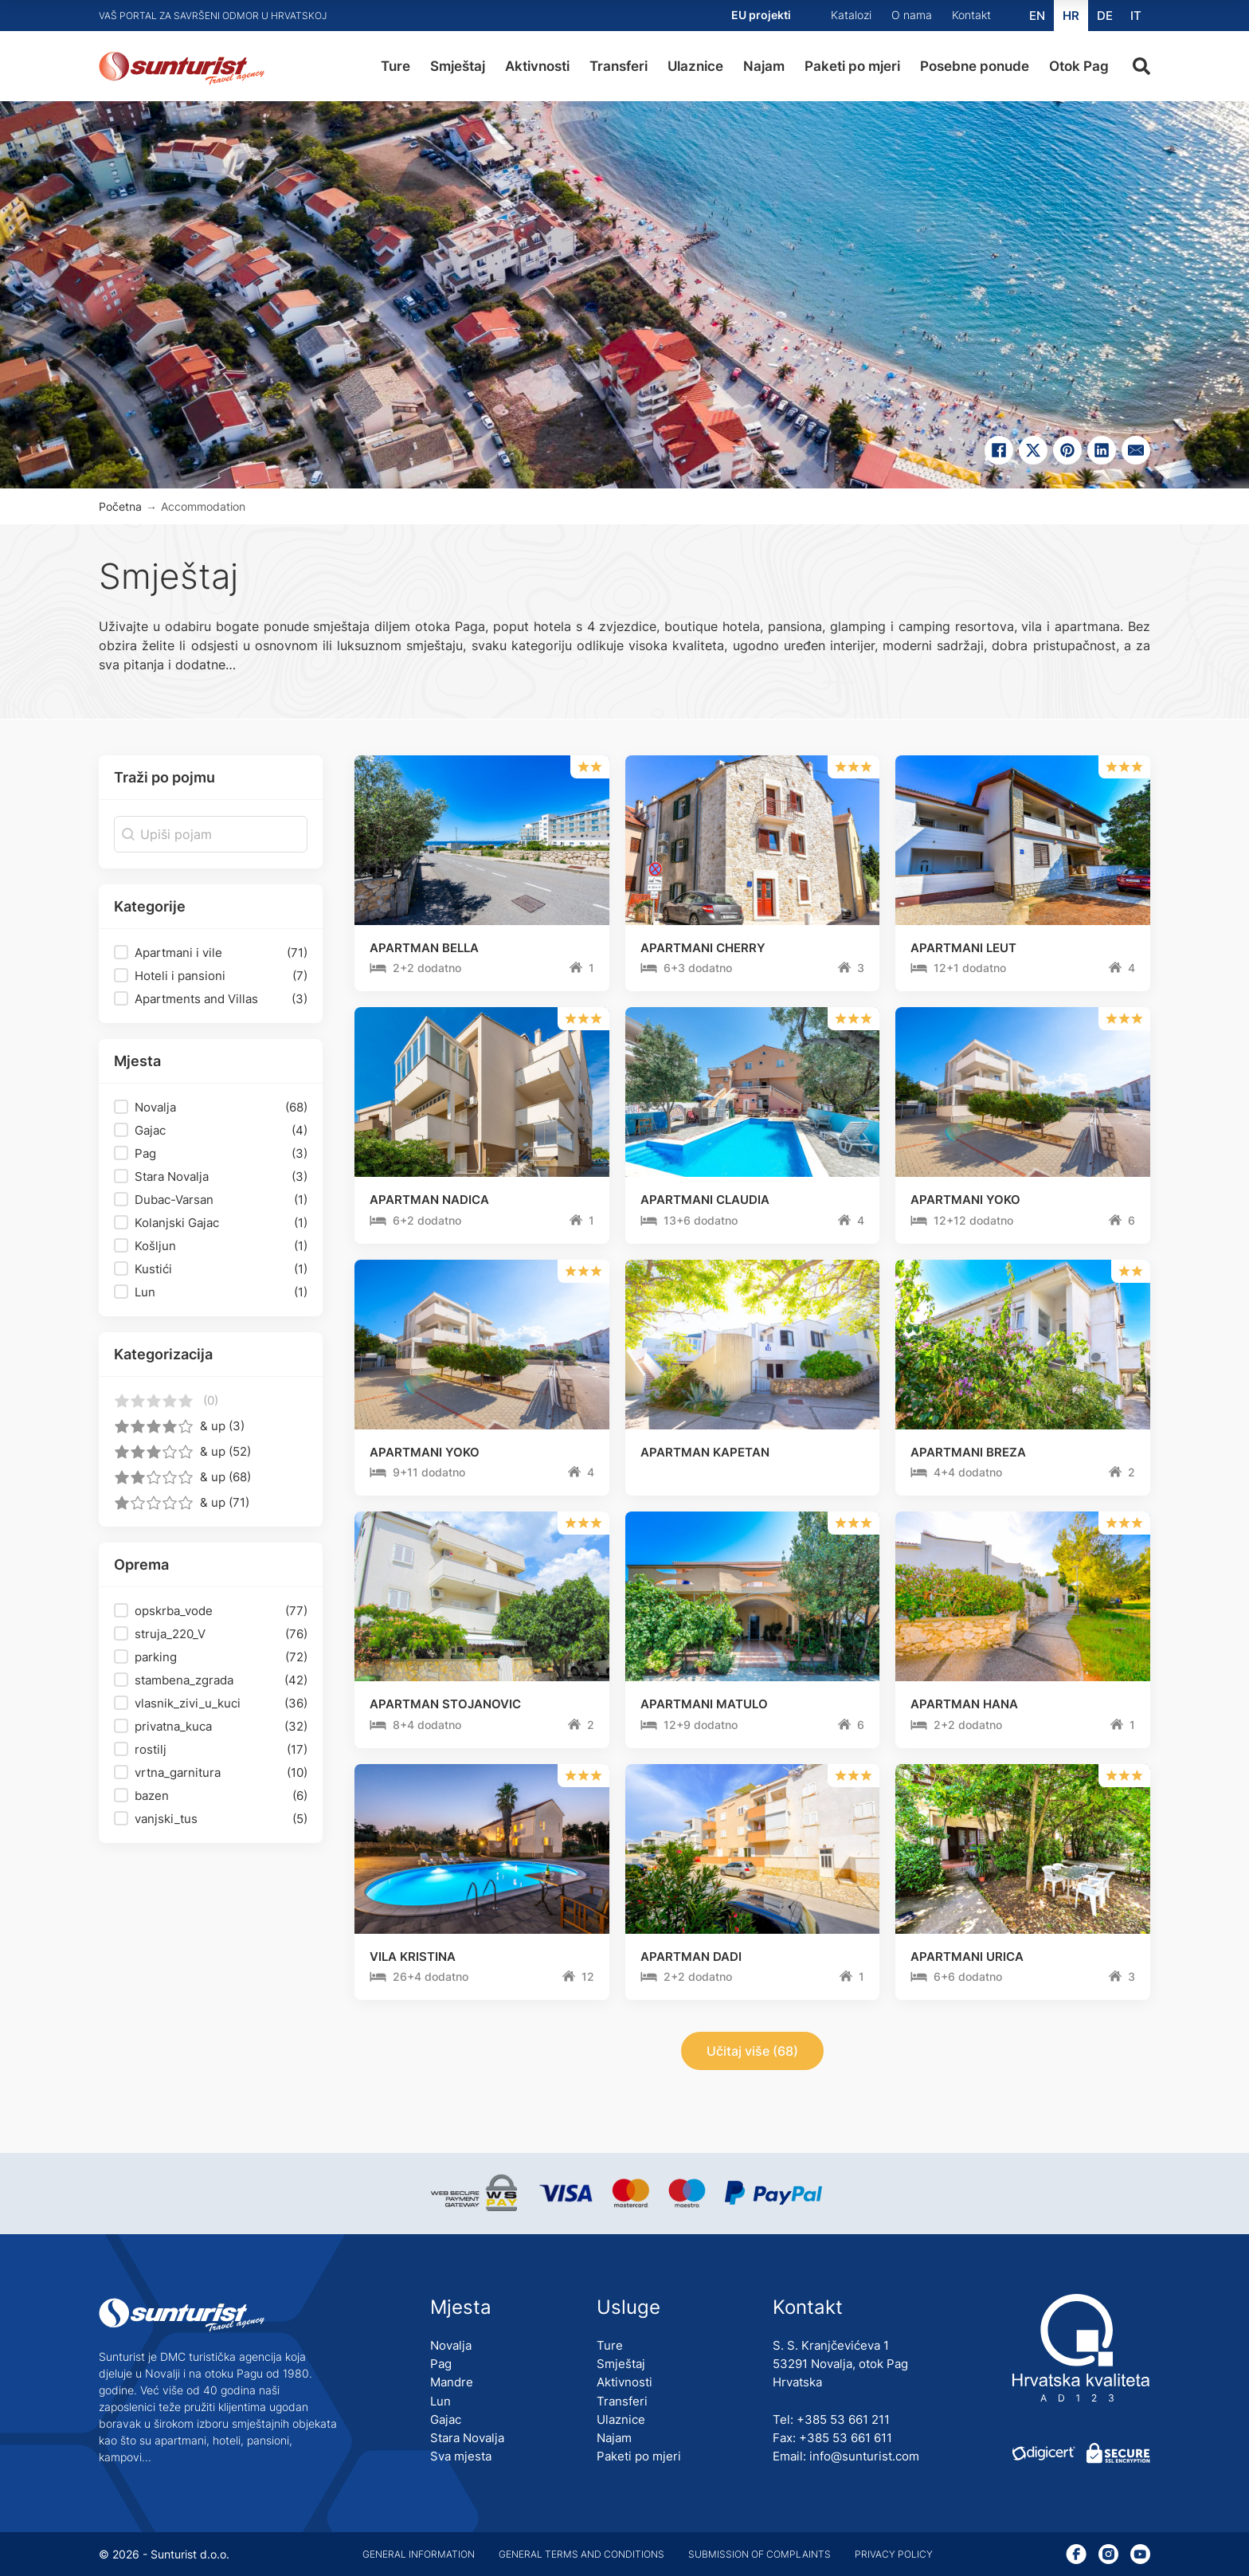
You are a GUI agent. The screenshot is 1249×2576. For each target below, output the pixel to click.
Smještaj (457, 66)
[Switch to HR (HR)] (1071, 15)
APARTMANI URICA (967, 1956)
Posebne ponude (974, 66)
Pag (441, 2363)
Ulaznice (695, 66)
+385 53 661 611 (845, 2437)
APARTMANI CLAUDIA (704, 1199)
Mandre (451, 2382)
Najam (764, 66)
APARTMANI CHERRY (702, 947)
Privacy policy (894, 2554)
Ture (395, 66)
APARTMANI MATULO (704, 1703)
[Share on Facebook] (999, 450)
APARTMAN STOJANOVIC (445, 1703)
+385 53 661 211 (843, 2419)
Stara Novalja (467, 2437)
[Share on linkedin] (1101, 450)
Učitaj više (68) (752, 2051)
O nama (911, 15)
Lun (440, 2401)
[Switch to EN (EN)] (1037, 15)
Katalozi (851, 15)
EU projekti (761, 15)
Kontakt (971, 15)
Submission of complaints (759, 2554)
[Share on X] (1033, 450)
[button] (210, 953)
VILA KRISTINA (413, 1956)
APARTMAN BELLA (424, 947)
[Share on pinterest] (1067, 450)
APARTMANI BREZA (968, 1452)
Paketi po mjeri (852, 66)
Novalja (451, 2345)
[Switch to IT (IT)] (1136, 15)
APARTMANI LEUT (963, 947)
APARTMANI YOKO (965, 1199)
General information (418, 2554)
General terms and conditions (581, 2554)
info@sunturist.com (864, 2456)
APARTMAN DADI (691, 1956)
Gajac (445, 2419)
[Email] (1136, 450)
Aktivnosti (537, 66)
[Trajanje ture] (378, 969)
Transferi (618, 66)
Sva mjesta (460, 2456)
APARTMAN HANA (964, 1703)
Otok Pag (1079, 66)
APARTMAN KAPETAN (704, 1452)
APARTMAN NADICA (429, 1199)
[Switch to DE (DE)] (1105, 15)
